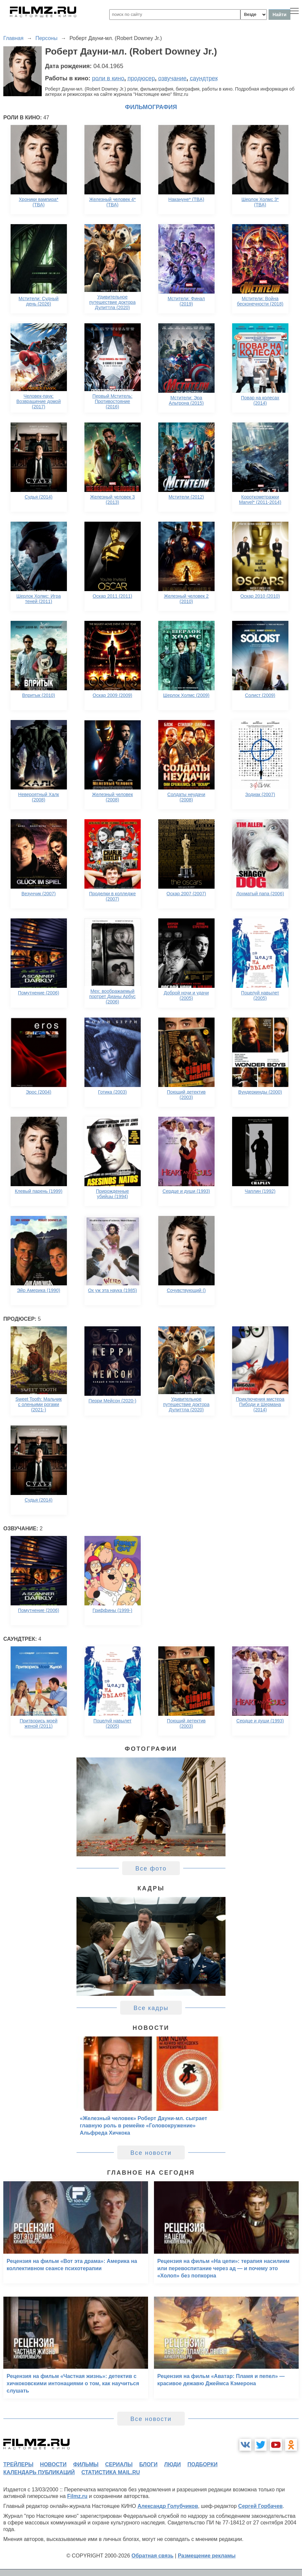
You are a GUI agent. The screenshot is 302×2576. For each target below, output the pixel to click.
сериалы (118, 2464)
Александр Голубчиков (167, 2506)
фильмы (85, 2464)
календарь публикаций (39, 2472)
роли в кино (108, 78)
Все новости (151, 2153)
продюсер (141, 78)
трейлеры (18, 2464)
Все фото (151, 1868)
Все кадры (151, 2008)
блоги (148, 2464)
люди (172, 2464)
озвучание (172, 78)
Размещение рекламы (207, 2555)
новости (53, 2464)
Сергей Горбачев (260, 2506)
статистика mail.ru (110, 2472)
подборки (202, 2464)
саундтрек (204, 78)
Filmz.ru (77, 2496)
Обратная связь (152, 2555)
